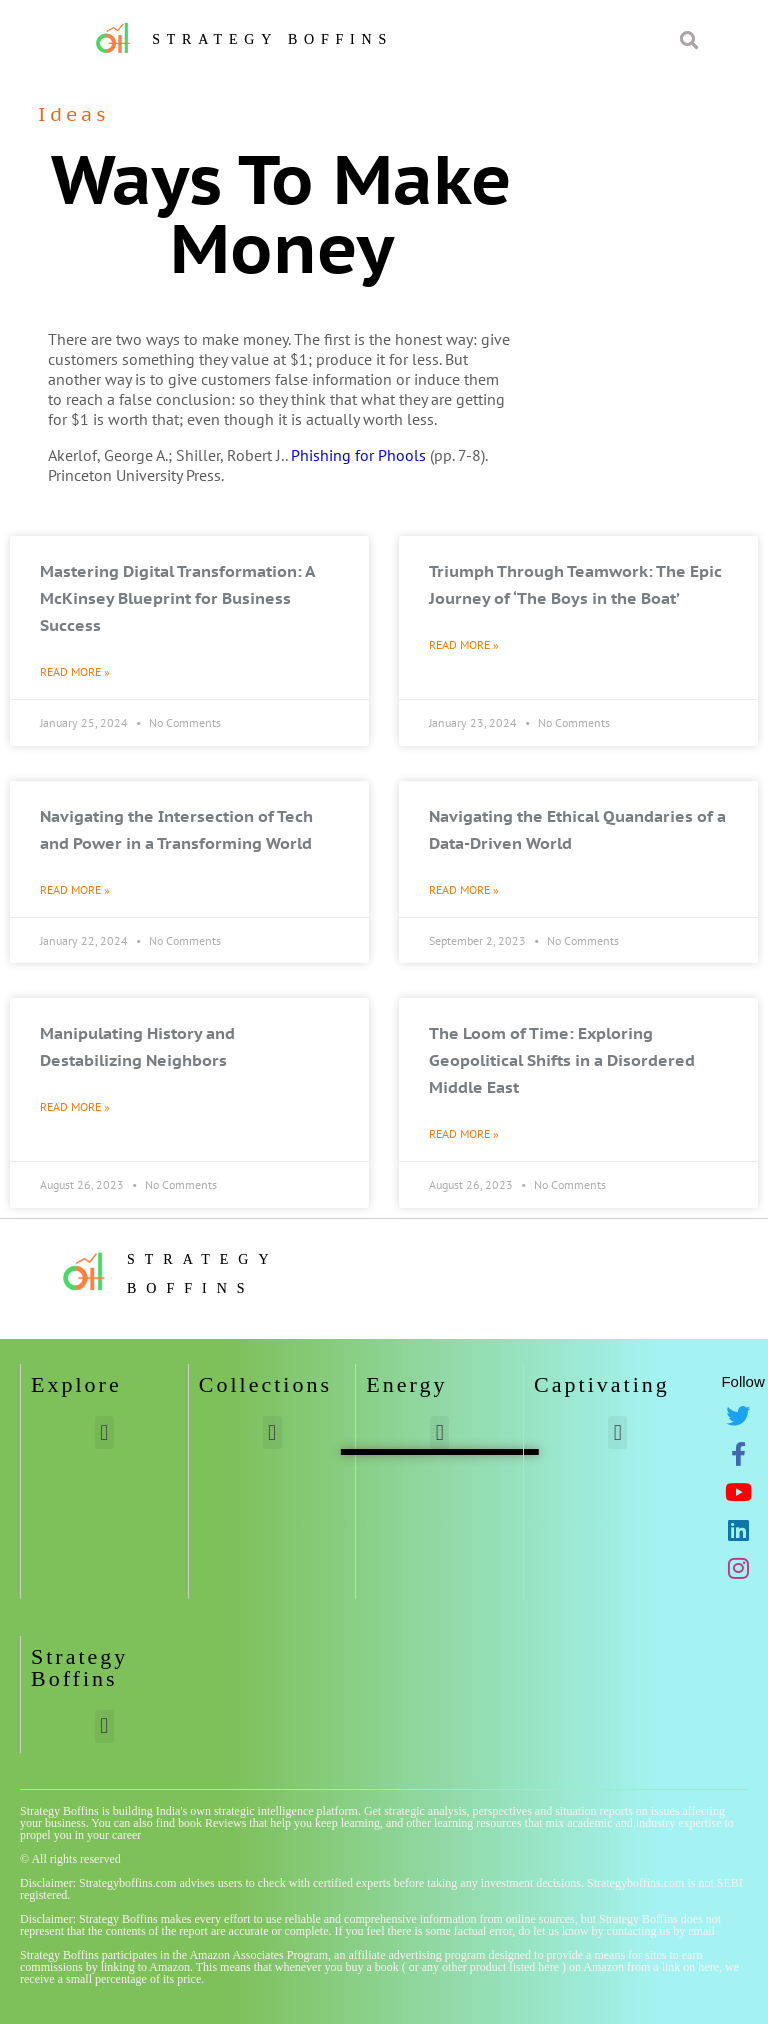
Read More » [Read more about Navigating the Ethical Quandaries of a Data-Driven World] (464, 889)
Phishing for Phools (358, 455)
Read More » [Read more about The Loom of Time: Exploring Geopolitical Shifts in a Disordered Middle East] (464, 1133)
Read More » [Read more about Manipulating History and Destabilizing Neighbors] (75, 1106)
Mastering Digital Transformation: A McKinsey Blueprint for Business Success (177, 598)
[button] (104, 1432)
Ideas (73, 114)
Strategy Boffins (272, 39)
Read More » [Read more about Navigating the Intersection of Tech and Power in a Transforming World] (75, 889)
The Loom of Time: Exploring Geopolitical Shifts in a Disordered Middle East (562, 1060)
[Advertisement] (646, 205)
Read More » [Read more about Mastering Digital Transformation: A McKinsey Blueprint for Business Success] (75, 671)
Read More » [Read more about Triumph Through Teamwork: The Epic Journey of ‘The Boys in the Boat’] (464, 644)
